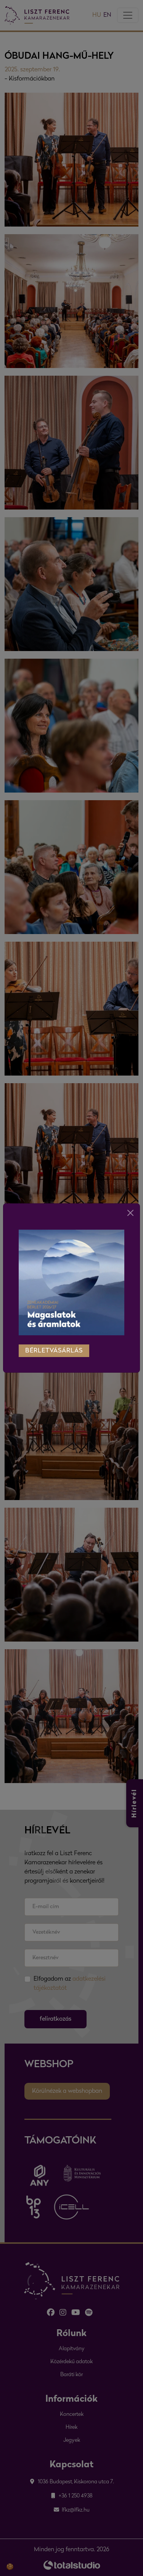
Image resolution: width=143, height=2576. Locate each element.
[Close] (130, 1204)
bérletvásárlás (54, 1342)
